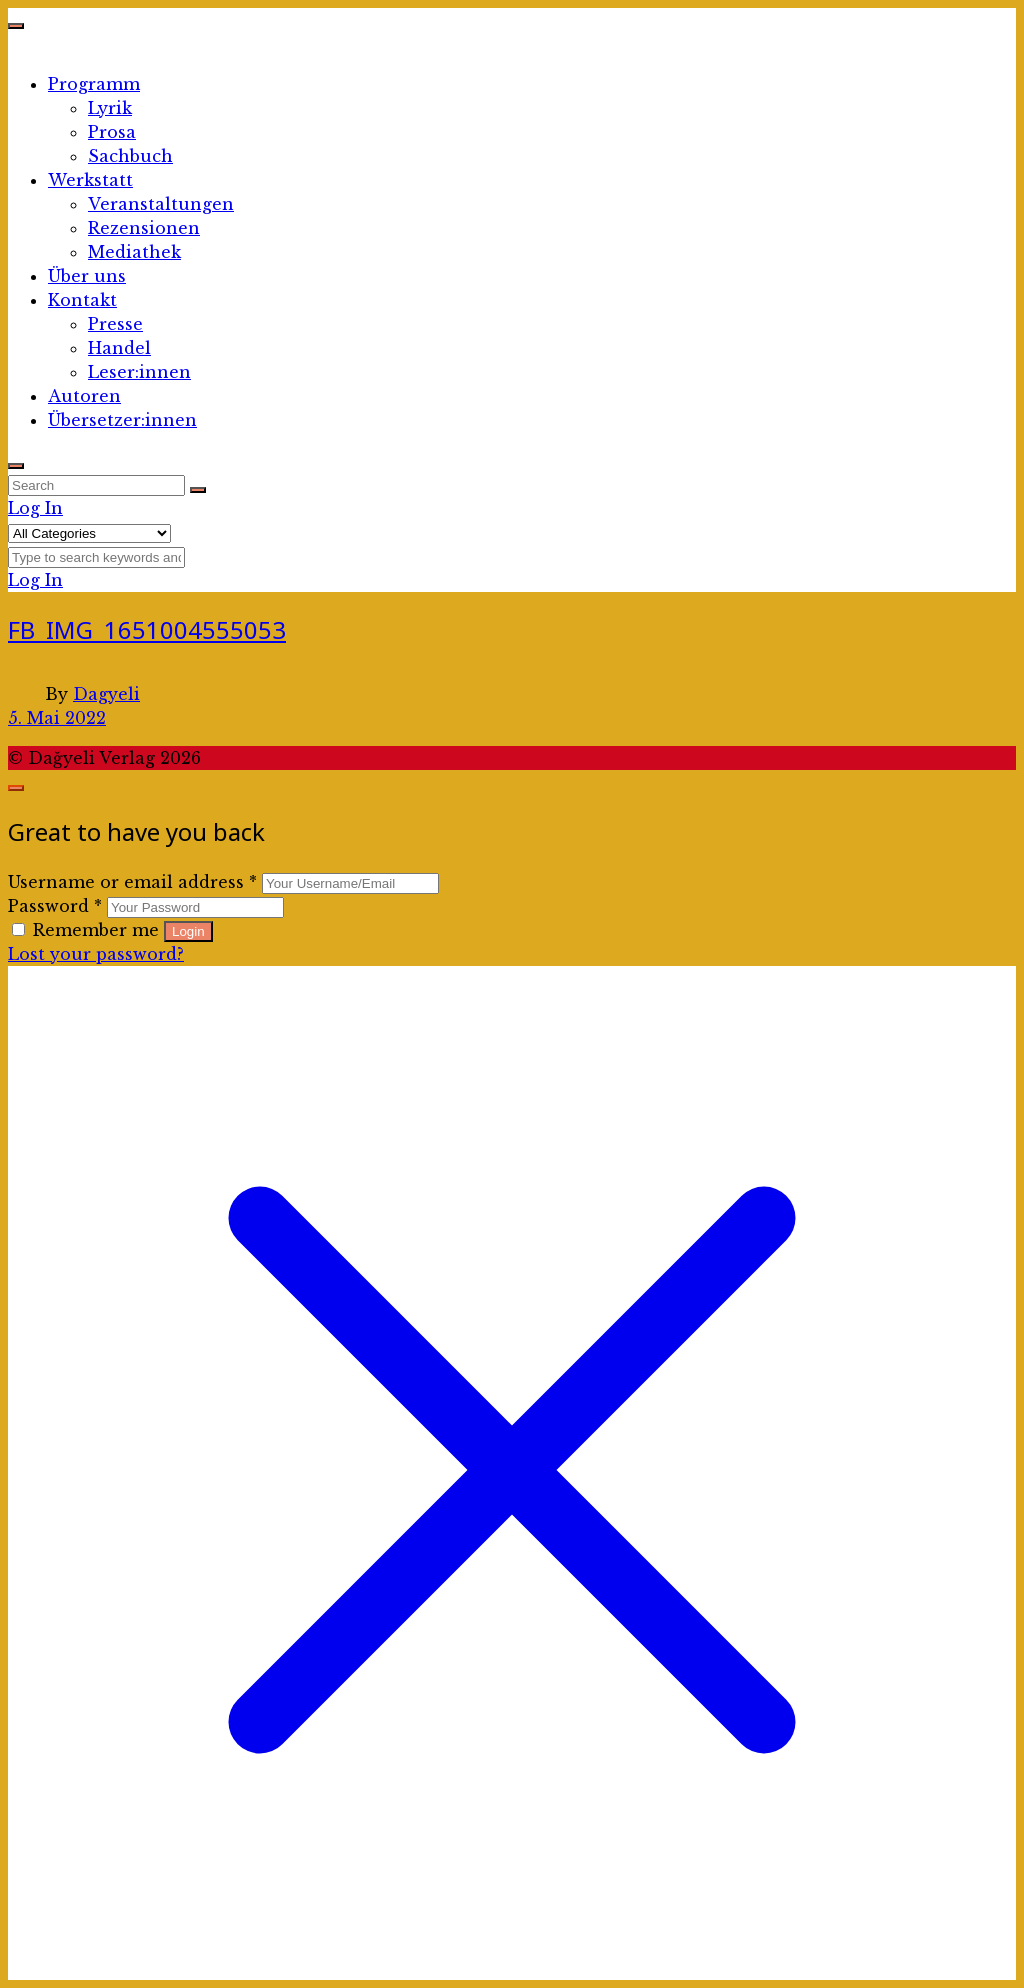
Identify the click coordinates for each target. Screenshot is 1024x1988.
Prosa (112, 132)
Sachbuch (130, 156)
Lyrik (110, 108)
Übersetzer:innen (122, 420)
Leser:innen (139, 372)
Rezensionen (144, 228)
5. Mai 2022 (57, 718)
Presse (115, 324)
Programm (94, 84)
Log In (35, 508)
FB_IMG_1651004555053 (147, 629)
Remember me (88, 930)
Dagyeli (106, 694)
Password (55, 906)
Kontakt (82, 300)
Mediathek (134, 252)
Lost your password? (96, 954)
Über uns (87, 276)
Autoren (84, 396)
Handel (119, 348)
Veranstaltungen (161, 204)
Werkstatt (90, 180)
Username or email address (132, 882)
